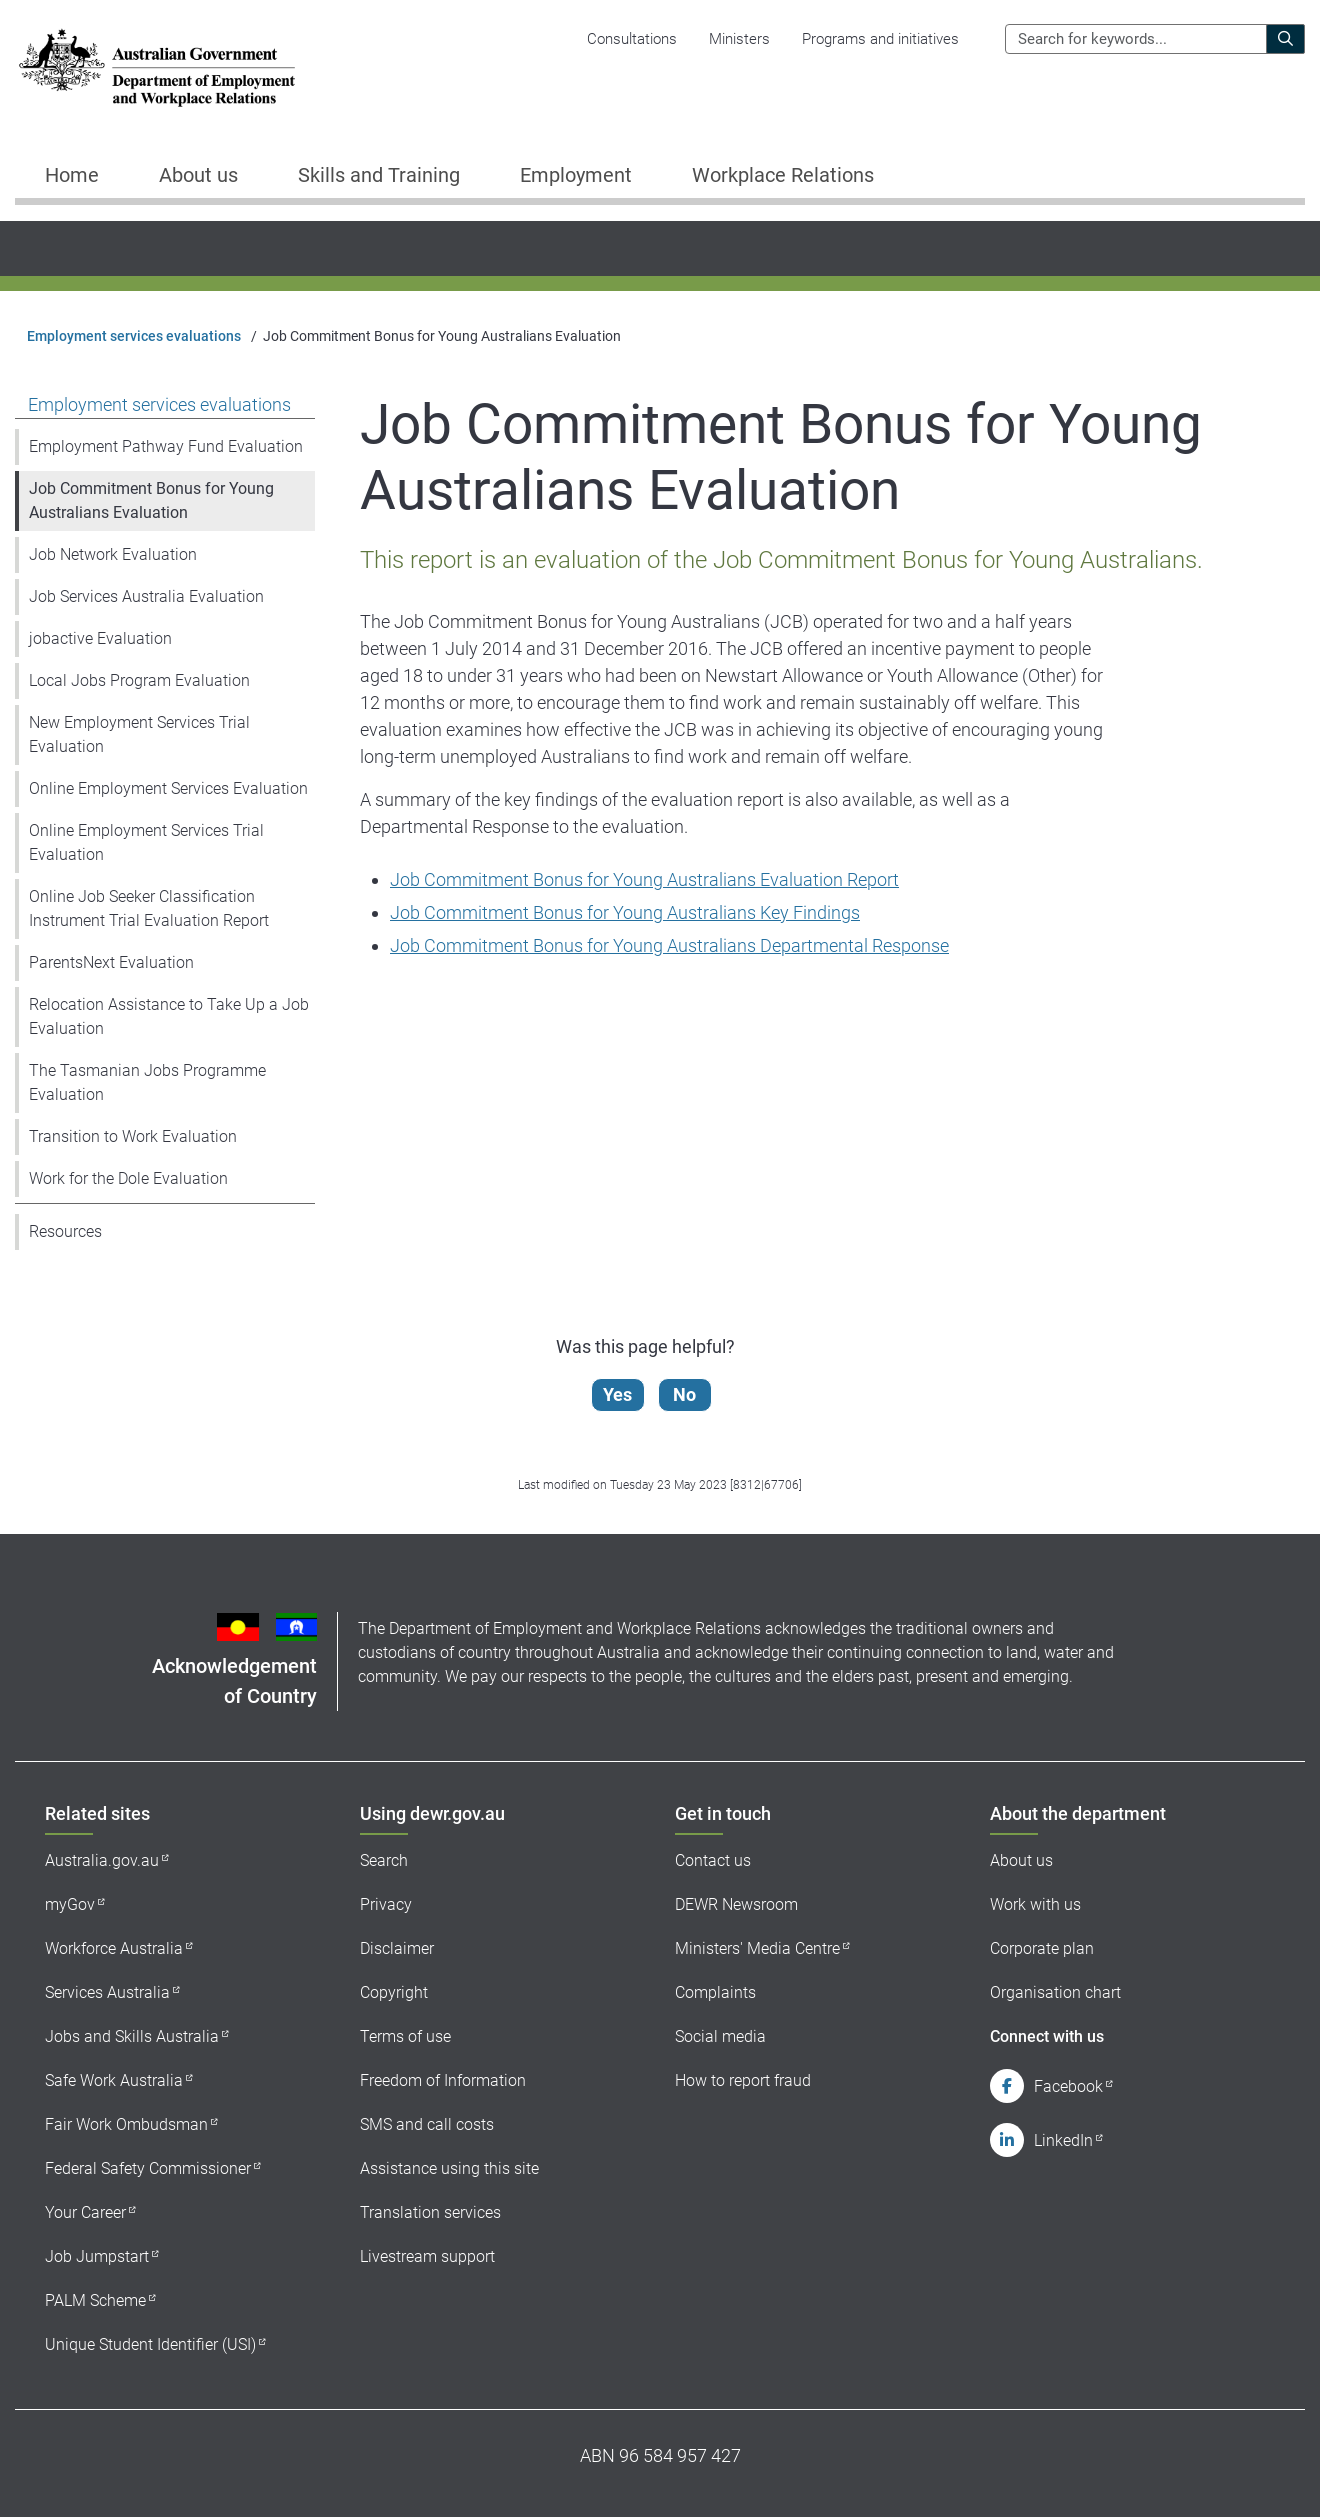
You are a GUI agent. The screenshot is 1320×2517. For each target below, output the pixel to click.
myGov (70, 1904)
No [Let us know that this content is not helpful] (685, 1394)
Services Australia (107, 1992)
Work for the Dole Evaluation (128, 1178)
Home (72, 175)
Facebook (1068, 2086)
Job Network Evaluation (113, 554)
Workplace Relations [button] (783, 175)
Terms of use (405, 2036)
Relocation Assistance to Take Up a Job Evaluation (169, 1016)
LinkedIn (1063, 2140)
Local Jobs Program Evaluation (139, 680)
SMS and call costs (427, 2124)
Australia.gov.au (102, 1860)
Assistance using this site (449, 2168)
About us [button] (198, 175)
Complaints (715, 1992)
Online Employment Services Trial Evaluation (146, 842)
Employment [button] (576, 175)
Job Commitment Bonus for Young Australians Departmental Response (669, 945)
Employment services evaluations (134, 336)
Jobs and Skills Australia (132, 2036)
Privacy (386, 1904)
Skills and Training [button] (379, 175)
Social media (720, 2036)
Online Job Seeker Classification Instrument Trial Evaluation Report (149, 908)
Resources (65, 1231)
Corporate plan (1042, 1948)
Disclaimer (397, 1948)
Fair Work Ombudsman (126, 2124)
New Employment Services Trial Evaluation (139, 734)
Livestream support (427, 2256)
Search (384, 1860)
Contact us (713, 1860)
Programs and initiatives (880, 39)
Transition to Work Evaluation (133, 1136)
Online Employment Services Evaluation (168, 788)
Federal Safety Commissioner (148, 2168)
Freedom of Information (443, 2080)
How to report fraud (743, 2080)
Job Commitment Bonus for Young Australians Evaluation (151, 500)
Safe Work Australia (114, 2080)
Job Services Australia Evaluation (146, 596)
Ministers (739, 39)
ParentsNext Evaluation (111, 962)
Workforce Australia (114, 1948)
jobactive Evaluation (100, 638)
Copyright (394, 1992)
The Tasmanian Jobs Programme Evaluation (147, 1082)
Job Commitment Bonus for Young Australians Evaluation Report (644, 879)
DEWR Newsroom (736, 1904)
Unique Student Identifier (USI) (150, 2344)
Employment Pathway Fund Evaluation (166, 446)
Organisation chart (1055, 1992)
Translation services (430, 2212)
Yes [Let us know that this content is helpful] (618, 1394)
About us (1021, 1860)
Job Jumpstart (97, 2256)
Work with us (1035, 1904)
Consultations (632, 39)
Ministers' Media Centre (757, 1948)
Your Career (85, 2212)
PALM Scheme (95, 2300)
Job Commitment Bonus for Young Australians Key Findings (625, 912)
